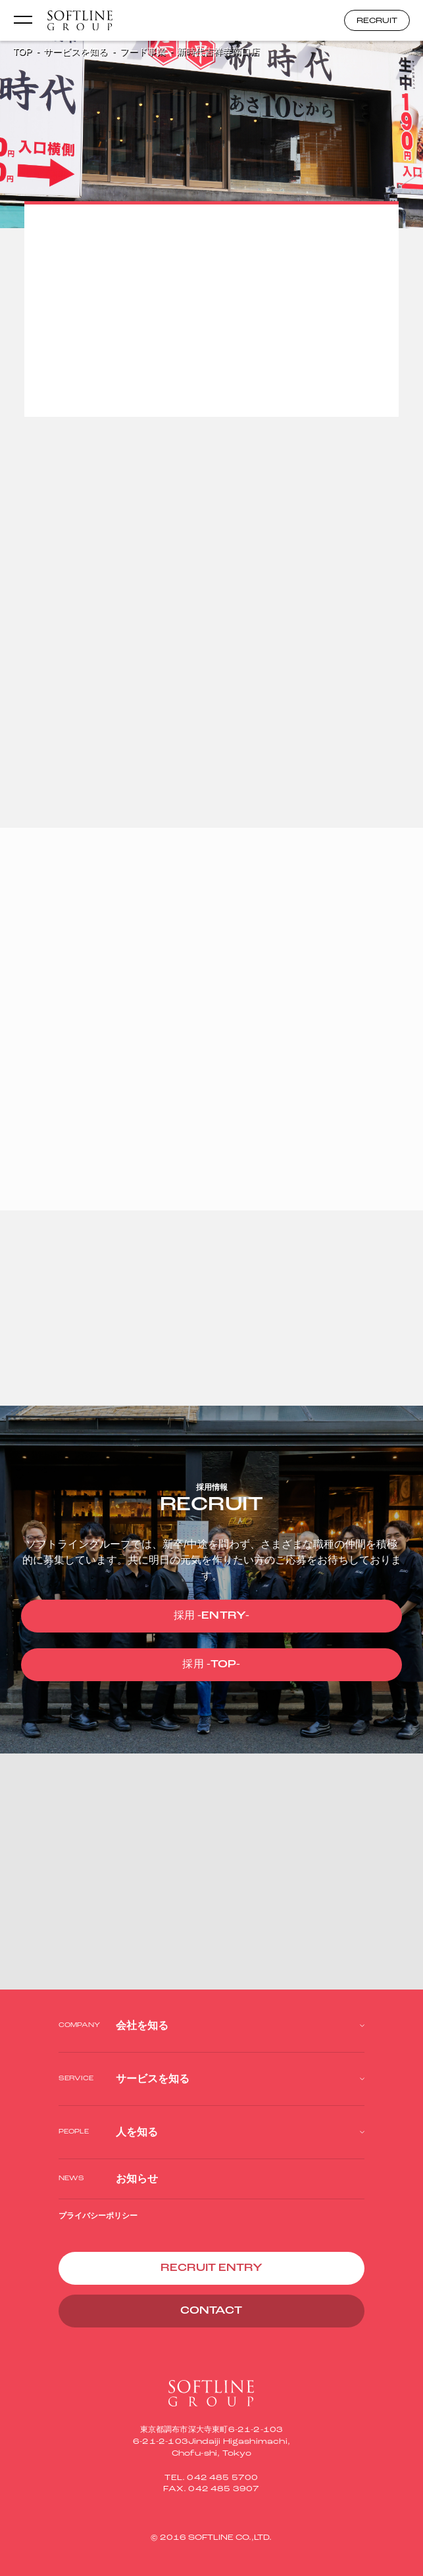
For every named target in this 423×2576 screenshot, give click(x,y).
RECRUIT (377, 21)
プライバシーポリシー (98, 2216)
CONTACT (211, 2311)
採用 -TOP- (211, 1664)
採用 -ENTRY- (212, 1616)
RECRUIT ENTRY (211, 2268)
